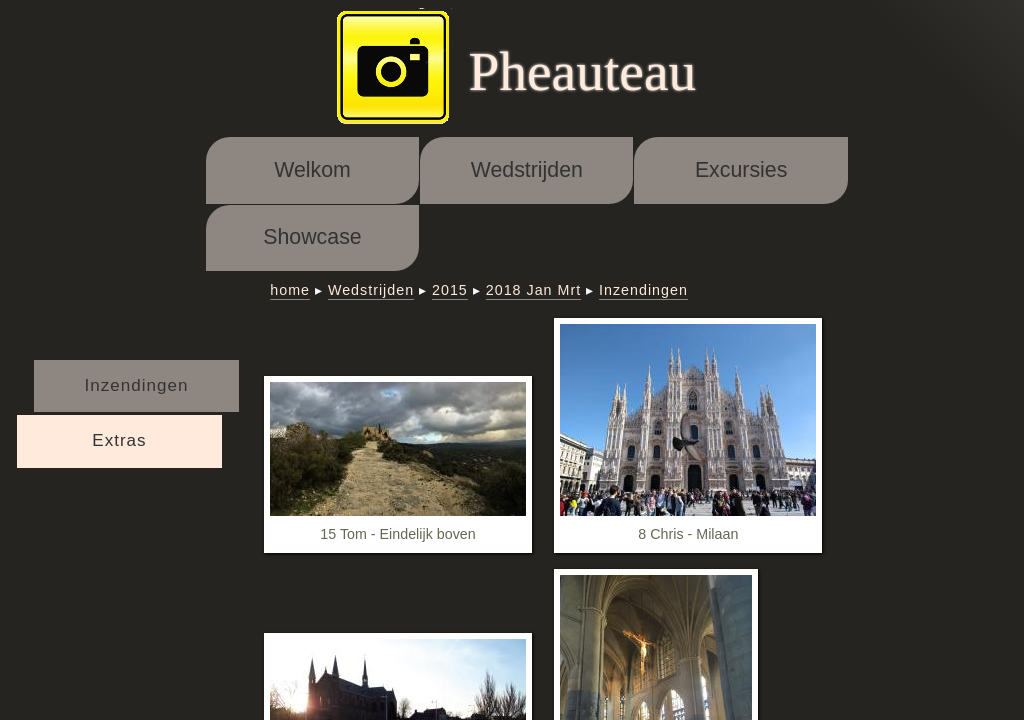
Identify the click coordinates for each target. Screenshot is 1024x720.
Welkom (312, 170)
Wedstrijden (527, 170)
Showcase (312, 237)
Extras (119, 440)
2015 (450, 290)
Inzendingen (137, 385)
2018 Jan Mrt (533, 290)
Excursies (741, 170)
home (290, 290)
